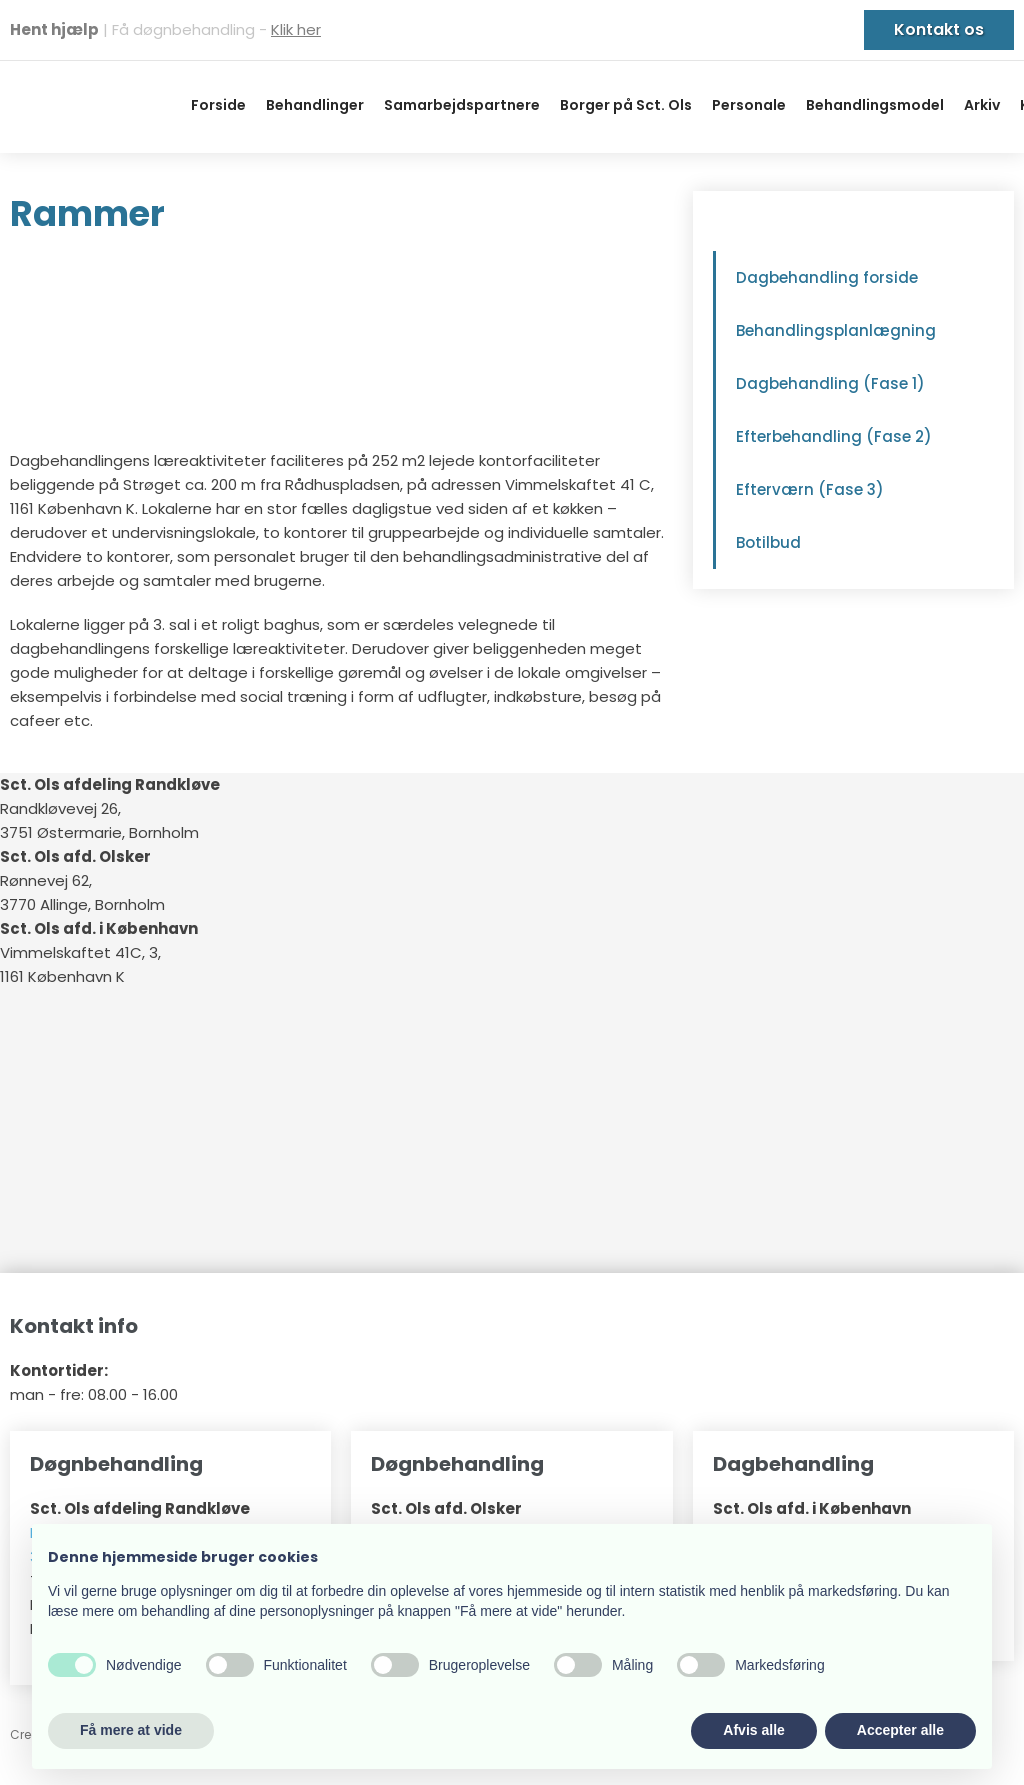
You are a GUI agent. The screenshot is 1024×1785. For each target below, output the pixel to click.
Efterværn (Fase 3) (810, 489)
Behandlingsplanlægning (836, 330)
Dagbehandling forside (827, 277)
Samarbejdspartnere (462, 105)
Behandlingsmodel (875, 105)
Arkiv (982, 105)
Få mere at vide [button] (131, 1730)
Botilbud (768, 542)
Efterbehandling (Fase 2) (834, 436)
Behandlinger (315, 105)
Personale (749, 105)
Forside (218, 105)
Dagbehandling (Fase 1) (830, 383)
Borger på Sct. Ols (626, 105)
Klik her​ (296, 29)
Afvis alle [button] (753, 1730)
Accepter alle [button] (900, 1730)
